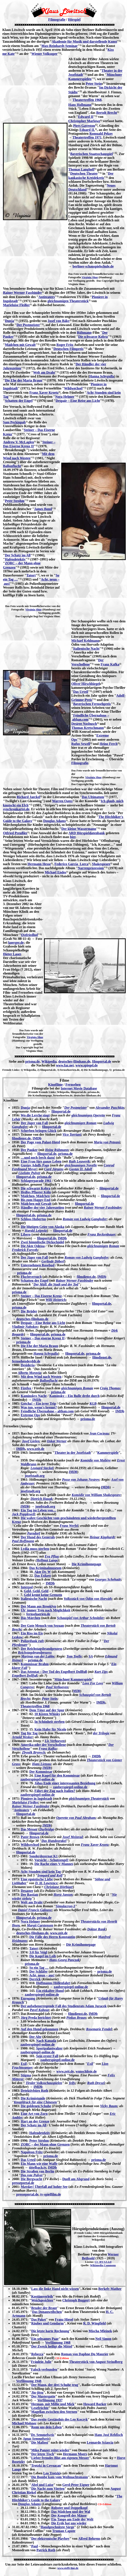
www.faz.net (65, 1065)
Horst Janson (63, 1894)
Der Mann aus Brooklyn (38, 1606)
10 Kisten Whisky (47, 1714)
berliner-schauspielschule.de (93, 266)
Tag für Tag (29, 1733)
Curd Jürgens (54, 1169)
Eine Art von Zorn (34, 2113)
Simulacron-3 (65, 1906)
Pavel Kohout (39, 2010)
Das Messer (29, 1829)
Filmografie (56, 19)
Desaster (27, 1891)
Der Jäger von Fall (34, 1123)
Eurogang (28, 1998)
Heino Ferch (108, 744)
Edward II (85, 116)
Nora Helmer (64, 396)
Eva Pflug (52, 1556)
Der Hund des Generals (38, 1537)
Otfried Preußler (15, 833)
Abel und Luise (42, 2485)
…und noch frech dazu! (38, 1157)
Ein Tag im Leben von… (38, 1510)
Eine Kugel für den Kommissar (57, 1775)
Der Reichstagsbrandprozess (41, 1648)
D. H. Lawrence (46, 1883)
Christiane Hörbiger (58, 1887)
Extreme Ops (30, 1415)
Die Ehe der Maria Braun (23, 380)
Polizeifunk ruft (32, 1641)
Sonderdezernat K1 (43, 1856)
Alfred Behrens (89, 2538)
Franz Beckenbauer (101, 1234)
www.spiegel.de (87, 1065)
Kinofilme (55, 1084)
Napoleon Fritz (32, 2152)
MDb (76, 1691)
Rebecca (37, 2354)
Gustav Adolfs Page (35, 1165)
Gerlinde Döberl (52, 1261)
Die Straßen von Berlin (37, 2171)
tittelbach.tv (37, 2167)
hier (73, 837)
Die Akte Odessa (33, 1246)
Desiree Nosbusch (84, 724)
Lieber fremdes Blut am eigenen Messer (60, 2458)
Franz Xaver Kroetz (44, 392)
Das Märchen (30, 1618)
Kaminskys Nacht (34, 1396)
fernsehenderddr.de (26, 1361)
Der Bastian (29, 1894)
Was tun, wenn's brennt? (39, 1407)
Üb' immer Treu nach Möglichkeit (45, 1610)
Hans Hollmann (79, 105)
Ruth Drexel (96, 2083)
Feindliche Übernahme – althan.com (47, 1411)
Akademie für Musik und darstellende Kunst (84, 41)
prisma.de (32, 1061)
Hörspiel (74, 19)
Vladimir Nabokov (25, 1326)
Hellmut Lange (47, 1560)
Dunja (9, 321)
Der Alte (35, 2037)
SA (91, 1656)
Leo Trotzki (51, 2473)
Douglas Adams (54, 821)
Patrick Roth (45, 2550)
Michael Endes (55, 872)
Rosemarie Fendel (99, 2029)
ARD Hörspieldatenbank (87, 833)
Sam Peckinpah (14, 422)
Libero (26, 1234)
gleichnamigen (97, 1246)
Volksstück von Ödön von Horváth (88, 1598)
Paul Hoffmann (23, 1541)
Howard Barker (95, 2404)
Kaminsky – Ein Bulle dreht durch (74, 1396)
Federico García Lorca (71, 864)
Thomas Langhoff (81, 169)
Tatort (31, 575)
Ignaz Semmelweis (36, 2438)
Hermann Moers (75, 2454)
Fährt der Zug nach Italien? (54, 1791)
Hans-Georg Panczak (64, 1960)
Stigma (26, 2075)
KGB (92, 1403)
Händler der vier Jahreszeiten (42, 1207)
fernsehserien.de (38, 1614)
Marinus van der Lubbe (37, 1656)
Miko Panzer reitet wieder (50, 2450)
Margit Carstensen (40, 1925)
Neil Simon (103, 2338)
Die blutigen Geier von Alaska (42, 1227)
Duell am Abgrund (75, 2179)
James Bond (43, 509)
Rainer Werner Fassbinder (22, 292)
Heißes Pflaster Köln (36, 1192)
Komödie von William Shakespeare (96, 1495)
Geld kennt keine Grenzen (43, 1595)
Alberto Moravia (29, 1373)
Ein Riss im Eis (32, 1633)
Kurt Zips (101, 1671)
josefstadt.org (35, 1475)
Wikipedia (49, 1061)
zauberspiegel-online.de (37, 1779)
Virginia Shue (90, 277)
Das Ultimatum (93, 797)
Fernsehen (72, 1084)
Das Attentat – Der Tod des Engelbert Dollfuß (54, 1671)
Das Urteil (80, 691)
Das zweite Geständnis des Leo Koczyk (59, 2419)
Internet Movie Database (79, 1088)
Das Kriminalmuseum (45, 1568)
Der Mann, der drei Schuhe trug (54, 2385)
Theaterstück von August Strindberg (96, 2362)
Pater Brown (30, 1837)
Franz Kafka (110, 664)
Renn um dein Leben (46, 2427)
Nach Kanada (46, 2040)
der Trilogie (101, 1733)
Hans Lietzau (41, 1764)
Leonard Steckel (42, 1468)
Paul (34, 2546)
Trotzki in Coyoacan (46, 2465)
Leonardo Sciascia (100, 2442)
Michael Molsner (24, 2423)
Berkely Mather (110, 2289)
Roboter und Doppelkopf (69, 2508)
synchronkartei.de (16, 809)
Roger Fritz (64, 345)
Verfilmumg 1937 (50, 2400)
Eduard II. (87, 130)
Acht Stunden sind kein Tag (40, 1871)
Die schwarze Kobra (93, 336)
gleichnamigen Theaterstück (68, 301)
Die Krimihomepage (86, 1564)
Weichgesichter (42, 2300)
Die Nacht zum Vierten (47, 2488)
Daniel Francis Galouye (35, 1910)
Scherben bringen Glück (38, 1130)
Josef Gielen (30, 1441)
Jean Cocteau (99, 1433)
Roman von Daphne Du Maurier (84, 2354)
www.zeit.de (35, 1449)
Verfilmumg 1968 (57, 2342)
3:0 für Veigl (38, 1952)
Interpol (27, 1587)
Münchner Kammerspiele (73, 1679)
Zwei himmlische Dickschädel (42, 1242)
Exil (24, 2063)
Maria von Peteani (107, 1142)
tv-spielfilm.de (50, 2194)
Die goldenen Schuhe (36, 2106)
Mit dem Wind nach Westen (41, 1376)
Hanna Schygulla (101, 376)
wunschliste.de (86, 2071)
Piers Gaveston (84, 125)
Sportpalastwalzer (49, 2048)
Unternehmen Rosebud (37, 1265)
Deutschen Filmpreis (68, 349)
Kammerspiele (108, 1452)
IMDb (36, 1138)
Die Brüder (29, 1311)
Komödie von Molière (95, 1460)
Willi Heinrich (55, 1300)
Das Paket (38, 2319)
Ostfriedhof (29, 935)
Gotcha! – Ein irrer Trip (38, 1403)
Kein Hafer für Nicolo (50, 1729)
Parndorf (33, 1533)
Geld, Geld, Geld (36, 1591)
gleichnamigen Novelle (80, 1165)
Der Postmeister (28, 325)
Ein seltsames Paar (45, 2338)
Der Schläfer (38, 1971)
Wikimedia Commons (103, 2265)
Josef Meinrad (72, 1837)
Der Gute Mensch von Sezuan (42, 1625)
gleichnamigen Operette (88, 1115)
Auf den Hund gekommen (39, 2029)
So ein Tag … (38, 1967)
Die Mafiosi (39, 2442)
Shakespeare (101, 864)
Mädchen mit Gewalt (20, 345)
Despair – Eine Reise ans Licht (78, 400)
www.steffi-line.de (67, 2568)
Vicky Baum (108, 2106)
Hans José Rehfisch (109, 2435)
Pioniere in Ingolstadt (36, 1798)
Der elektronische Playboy (50, 2538)
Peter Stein (94, 83)
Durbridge (46, 1829)
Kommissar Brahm (35, 1664)
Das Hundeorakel (53, 1841)
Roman (114, 1246)
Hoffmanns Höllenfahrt (53, 1983)
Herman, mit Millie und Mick (52, 2404)
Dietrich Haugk (42, 1499)
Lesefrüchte (39, 2408)
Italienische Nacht (86, 648)
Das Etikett (42, 1575)
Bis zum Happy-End (35, 1200)
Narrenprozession (91, 868)
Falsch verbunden (44, 2369)
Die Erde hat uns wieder (68, 2523)
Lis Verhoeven (55, 1741)
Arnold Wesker (22, 1737)
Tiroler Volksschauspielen (44, 2083)
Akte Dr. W (42, 1572)
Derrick (35, 1979)
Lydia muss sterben (35, 1549)
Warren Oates (62, 801)
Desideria (28, 1365)
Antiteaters (46, 297)
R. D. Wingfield (94, 2323)
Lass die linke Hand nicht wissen (55, 2289)
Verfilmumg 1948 (28, 2381)
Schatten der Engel (18, 400)
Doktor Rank (96, 1929)
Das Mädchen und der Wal (70, 2511)
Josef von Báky (59, 321)
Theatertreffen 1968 (87, 100)
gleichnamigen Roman (80, 1123)
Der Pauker (29, 1150)
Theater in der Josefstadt (72, 1452)
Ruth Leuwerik (79, 1161)
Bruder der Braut (44, 2308)
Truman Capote (64, 2531)
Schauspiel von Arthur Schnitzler (80, 1618)
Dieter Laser (12, 954)
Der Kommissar (40, 1771)
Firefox (26, 1388)
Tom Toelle (74, 1656)
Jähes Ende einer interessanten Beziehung (64, 1783)
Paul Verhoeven (57, 1687)
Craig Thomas (110, 1388)
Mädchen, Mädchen (35, 1196)
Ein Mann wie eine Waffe (39, 2163)
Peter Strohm (14, 501)
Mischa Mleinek (100, 2331)
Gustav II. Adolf (80, 1169)
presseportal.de (23, 2183)
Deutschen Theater (84, 173)
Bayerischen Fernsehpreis (92, 704)
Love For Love (92, 1683)
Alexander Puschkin (109, 1107)
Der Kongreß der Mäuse (69, 2515)
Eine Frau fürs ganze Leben (41, 1161)
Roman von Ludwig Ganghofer (85, 1219)
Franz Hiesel (64, 2319)
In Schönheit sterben (49, 1721)
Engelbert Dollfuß (25, 1675)
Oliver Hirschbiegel (85, 684)
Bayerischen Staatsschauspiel (91, 154)
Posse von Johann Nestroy (80, 1479)
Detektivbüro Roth (34, 2090)
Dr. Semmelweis (42, 2435)
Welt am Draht (44, 372)
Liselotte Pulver (29, 1173)
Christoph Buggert (76, 2300)
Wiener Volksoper (44, 54)
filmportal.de (101, 1061)
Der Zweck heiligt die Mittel (51, 2346)
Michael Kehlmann (85, 640)
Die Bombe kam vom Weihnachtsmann (59, 2477)
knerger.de (16, 942)
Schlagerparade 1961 (36, 1180)
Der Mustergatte (43, 2396)
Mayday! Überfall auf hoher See (44, 2186)
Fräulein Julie (41, 2362)
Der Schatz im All (18, 555)
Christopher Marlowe (84, 121)
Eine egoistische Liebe (37, 1879)
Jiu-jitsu (37, 2392)
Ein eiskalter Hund (50, 1990)
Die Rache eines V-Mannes (53, 1864)
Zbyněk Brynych (33, 1752)
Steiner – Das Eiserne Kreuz (41, 1296)
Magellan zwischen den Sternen (54, 2412)
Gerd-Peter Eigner (75, 2485)
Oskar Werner (57, 1441)
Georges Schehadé (108, 1579)
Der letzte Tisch (42, 2454)
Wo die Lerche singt (35, 1115)
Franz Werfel (69, 1525)
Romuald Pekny (101, 133)
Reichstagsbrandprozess (35, 1652)
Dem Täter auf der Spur (46, 1710)
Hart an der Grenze (35, 2121)
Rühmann (84, 332)
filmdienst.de (21, 1138)
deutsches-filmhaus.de (74, 1061)
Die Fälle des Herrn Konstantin (52, 1937)
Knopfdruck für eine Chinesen (35, 2102)
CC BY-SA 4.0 (103, 2261)
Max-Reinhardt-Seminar (59, 46)
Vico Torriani (71, 1134)
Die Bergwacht (31, 2179)
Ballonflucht (12, 466)
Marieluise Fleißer (16, 305)
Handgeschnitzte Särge (57, 2527)
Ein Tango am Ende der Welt (72, 2519)
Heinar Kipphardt (102, 1537)
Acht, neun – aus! (41, 1975)
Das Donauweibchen (47, 2312)
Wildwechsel (73, 388)
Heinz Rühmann (57, 1150)
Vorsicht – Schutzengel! (51, 1860)
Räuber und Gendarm (47, 2323)
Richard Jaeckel (28, 797)
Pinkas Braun (76, 2017)
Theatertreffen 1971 (87, 137)
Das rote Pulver (32, 2175)
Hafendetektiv (15, 559)
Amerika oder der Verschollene (43, 1745)
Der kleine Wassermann (78, 829)
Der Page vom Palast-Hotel (40, 1142)
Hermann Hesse (39, 864)
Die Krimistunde (33, 2098)
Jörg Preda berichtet (36, 2017)
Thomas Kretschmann (87, 728)
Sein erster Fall (47, 2056)
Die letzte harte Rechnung (50, 2331)
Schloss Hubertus (33, 1219)
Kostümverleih (42, 2296)
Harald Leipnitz (36, 1230)
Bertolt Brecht (106, 112)
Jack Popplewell (23, 1514)
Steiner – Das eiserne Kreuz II (42, 1338)
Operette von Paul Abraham (76, 1818)
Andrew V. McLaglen (18, 442)
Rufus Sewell (80, 744)
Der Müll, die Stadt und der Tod (56, 1284)
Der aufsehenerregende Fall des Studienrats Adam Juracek (64, 2006)
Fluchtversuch (31, 1276)
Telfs (72, 2083)
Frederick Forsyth (25, 1250)
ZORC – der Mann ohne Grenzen (45, 2144)
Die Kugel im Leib (42, 1956)
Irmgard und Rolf (49, 1875)
